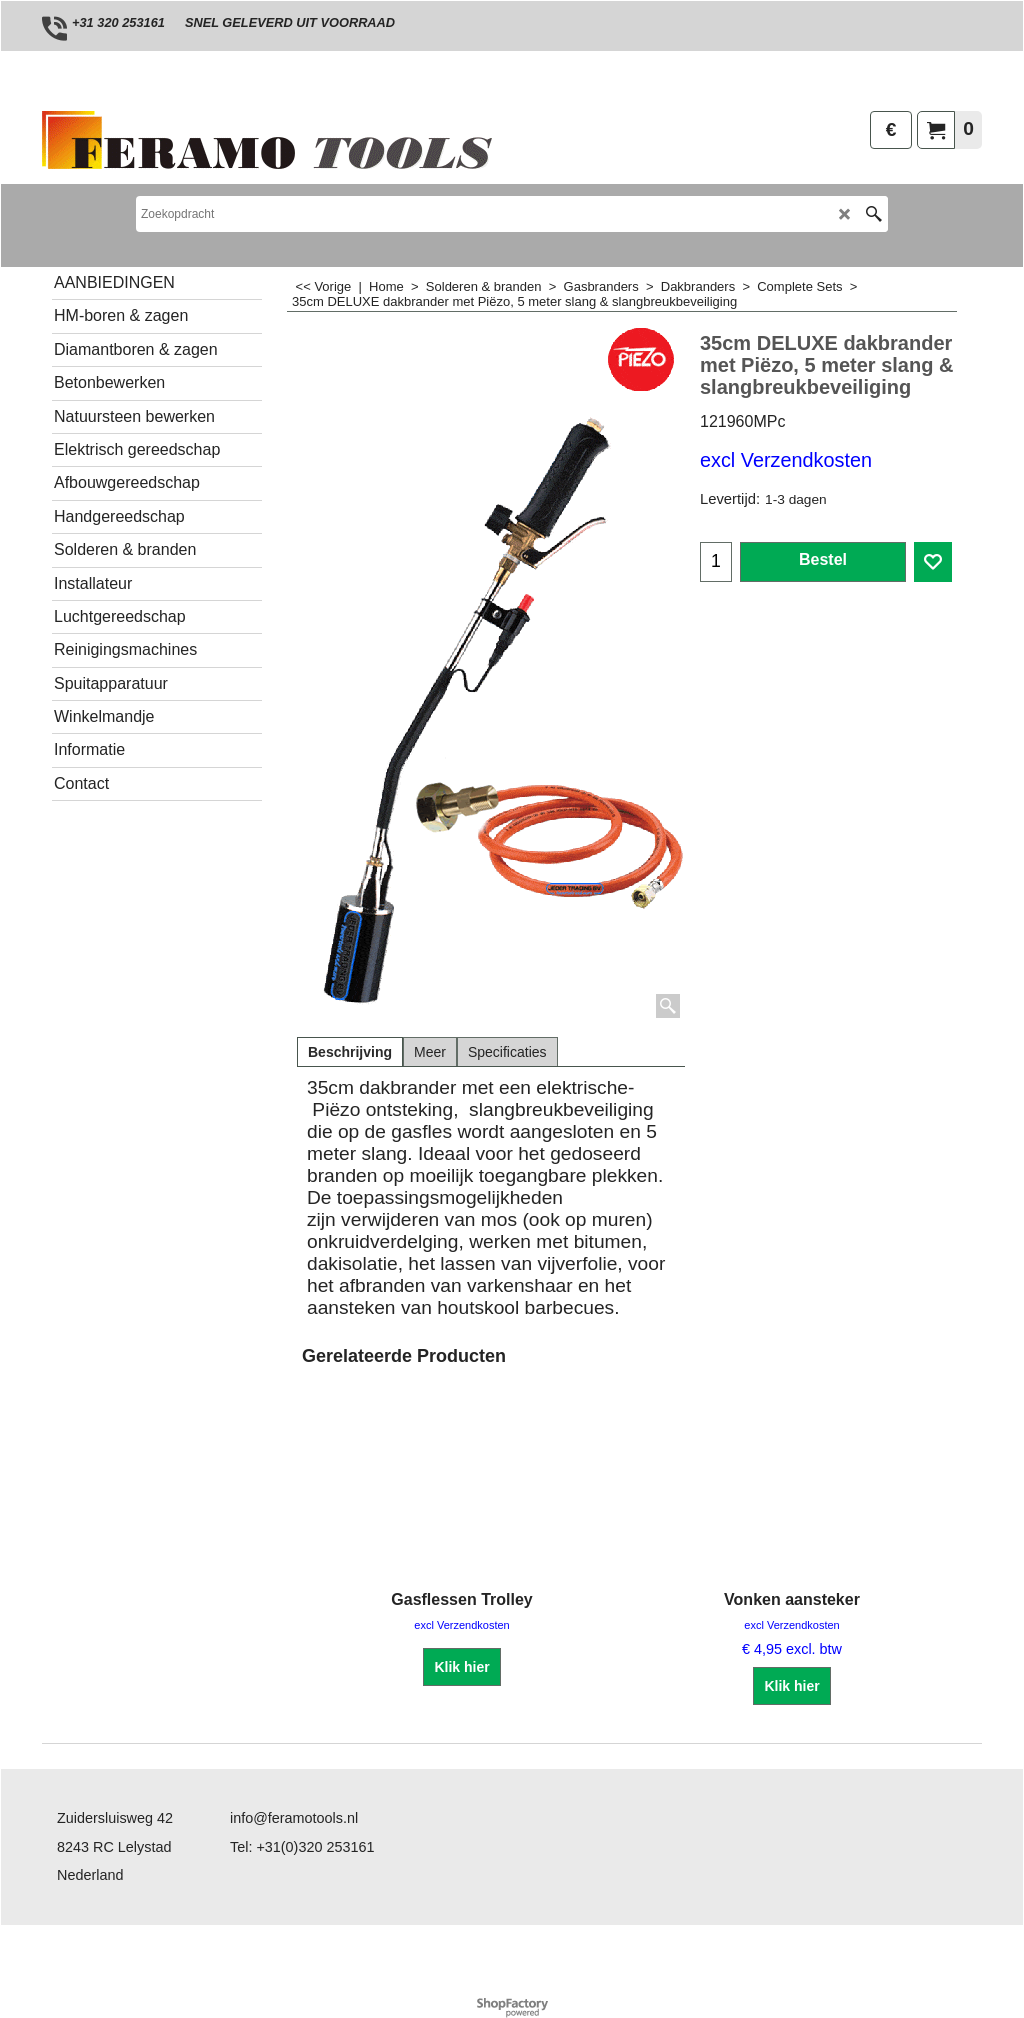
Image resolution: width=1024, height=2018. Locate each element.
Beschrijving (350, 1052)
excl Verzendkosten (786, 460)
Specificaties (507, 1052)
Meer (430, 1052)
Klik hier (461, 1667)
